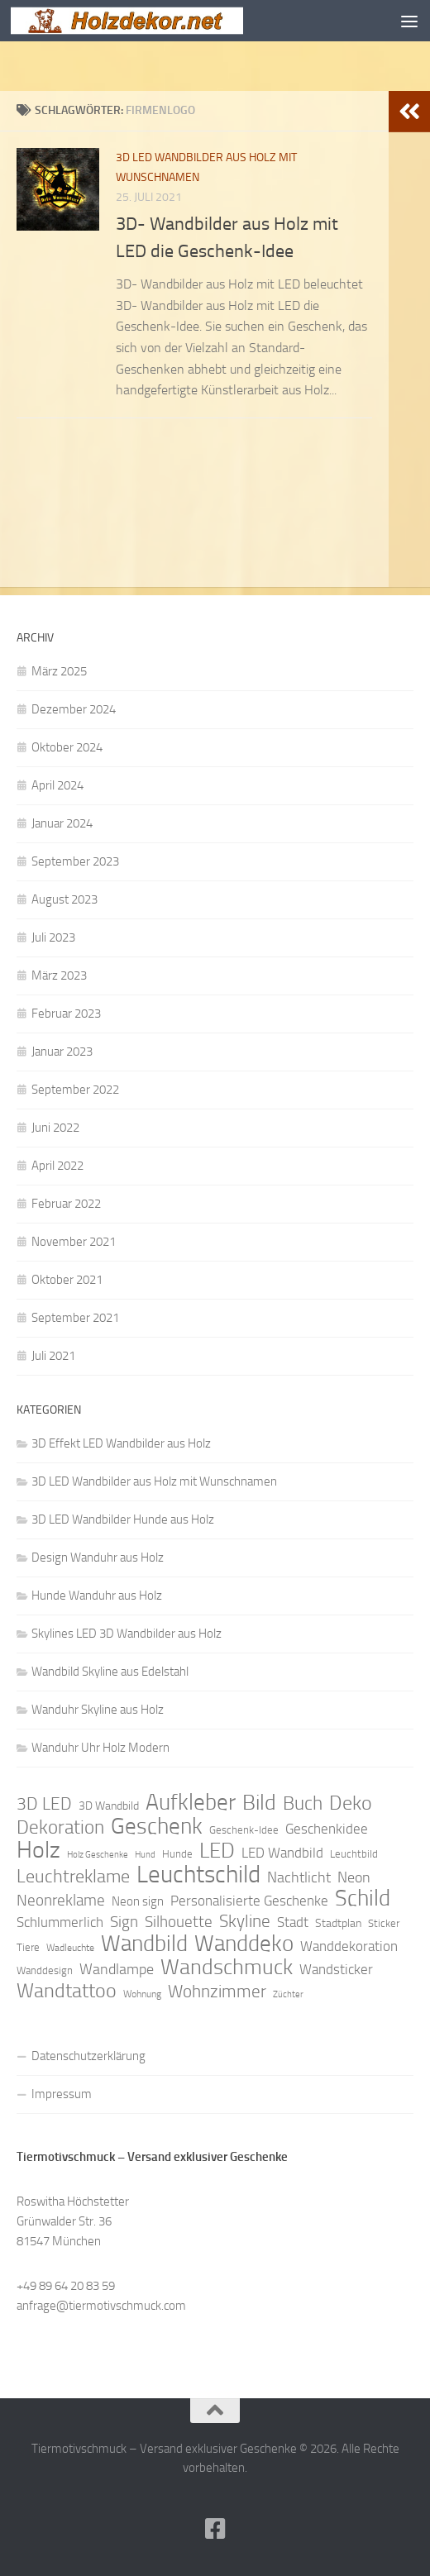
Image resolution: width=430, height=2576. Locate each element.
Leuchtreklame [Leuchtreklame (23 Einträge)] (73, 1877)
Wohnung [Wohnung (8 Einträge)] (142, 1994)
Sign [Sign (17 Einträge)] (124, 1921)
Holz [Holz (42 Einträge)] (38, 1850)
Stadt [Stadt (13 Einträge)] (292, 1922)
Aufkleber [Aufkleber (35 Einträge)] (191, 1802)
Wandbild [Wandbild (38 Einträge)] (144, 1943)
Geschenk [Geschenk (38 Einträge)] (157, 1826)
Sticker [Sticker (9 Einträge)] (383, 1923)
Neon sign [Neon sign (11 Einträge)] (138, 1901)
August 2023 (64, 899)
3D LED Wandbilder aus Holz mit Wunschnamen (154, 1481)
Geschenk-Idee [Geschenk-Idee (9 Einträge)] (244, 1830)
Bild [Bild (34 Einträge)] (259, 1803)
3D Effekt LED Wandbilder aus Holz (121, 1443)
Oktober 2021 (67, 1279)
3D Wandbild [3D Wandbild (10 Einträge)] (109, 1806)
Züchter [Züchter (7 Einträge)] (288, 1994)
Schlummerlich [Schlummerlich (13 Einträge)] (60, 1922)
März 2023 (59, 975)
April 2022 (57, 1165)
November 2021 (73, 1241)
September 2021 (75, 1317)
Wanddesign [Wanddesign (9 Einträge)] (45, 1970)
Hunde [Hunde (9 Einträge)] (177, 1854)
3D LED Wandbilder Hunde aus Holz (122, 1519)
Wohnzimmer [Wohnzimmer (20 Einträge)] (217, 1991)
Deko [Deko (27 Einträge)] (350, 1803)
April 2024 (57, 785)
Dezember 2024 (73, 709)
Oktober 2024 (67, 747)
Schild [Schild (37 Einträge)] (362, 1898)
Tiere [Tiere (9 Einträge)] (28, 1947)
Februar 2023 (66, 1013)
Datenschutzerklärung (88, 2056)
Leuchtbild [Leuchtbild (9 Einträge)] (354, 1854)
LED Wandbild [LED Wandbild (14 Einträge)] (282, 1852)
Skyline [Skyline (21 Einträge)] (244, 1921)
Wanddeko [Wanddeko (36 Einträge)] (244, 1943)
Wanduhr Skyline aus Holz (97, 1709)
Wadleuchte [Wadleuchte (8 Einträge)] (70, 1947)
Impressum (61, 2094)
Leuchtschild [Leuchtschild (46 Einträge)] (198, 1875)
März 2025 (59, 671)
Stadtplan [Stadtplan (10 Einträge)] (338, 1923)
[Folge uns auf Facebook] (215, 2528)
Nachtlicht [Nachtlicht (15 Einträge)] (299, 1877)
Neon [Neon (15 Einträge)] (353, 1877)
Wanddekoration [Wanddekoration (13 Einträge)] (349, 1946)
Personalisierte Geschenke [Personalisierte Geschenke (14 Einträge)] (249, 1900)
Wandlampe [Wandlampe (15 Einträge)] (116, 1969)
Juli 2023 (53, 937)
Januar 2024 (62, 823)
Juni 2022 (55, 1127)
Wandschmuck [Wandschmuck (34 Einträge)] (226, 1967)
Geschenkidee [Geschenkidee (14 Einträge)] (326, 1828)
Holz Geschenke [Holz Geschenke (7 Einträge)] (97, 1854)
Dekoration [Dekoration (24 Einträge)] (60, 1828)
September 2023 (75, 861)
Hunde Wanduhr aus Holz (96, 1595)
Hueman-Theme (308, 2491)
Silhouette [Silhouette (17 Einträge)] (179, 1921)
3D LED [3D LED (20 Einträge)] (44, 1804)
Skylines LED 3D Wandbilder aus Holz (126, 1633)
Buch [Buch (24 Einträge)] (302, 1804)
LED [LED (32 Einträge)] (217, 1851)
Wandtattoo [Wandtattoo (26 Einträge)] (67, 1991)
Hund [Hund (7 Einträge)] (145, 1854)
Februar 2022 (66, 1203)
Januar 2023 (62, 1051)
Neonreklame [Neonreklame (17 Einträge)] (61, 1900)
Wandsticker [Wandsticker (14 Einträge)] (336, 1969)
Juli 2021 (53, 1355)
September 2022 (75, 1089)
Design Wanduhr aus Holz (97, 1557)
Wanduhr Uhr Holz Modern (100, 1747)
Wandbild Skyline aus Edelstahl (110, 1671)
